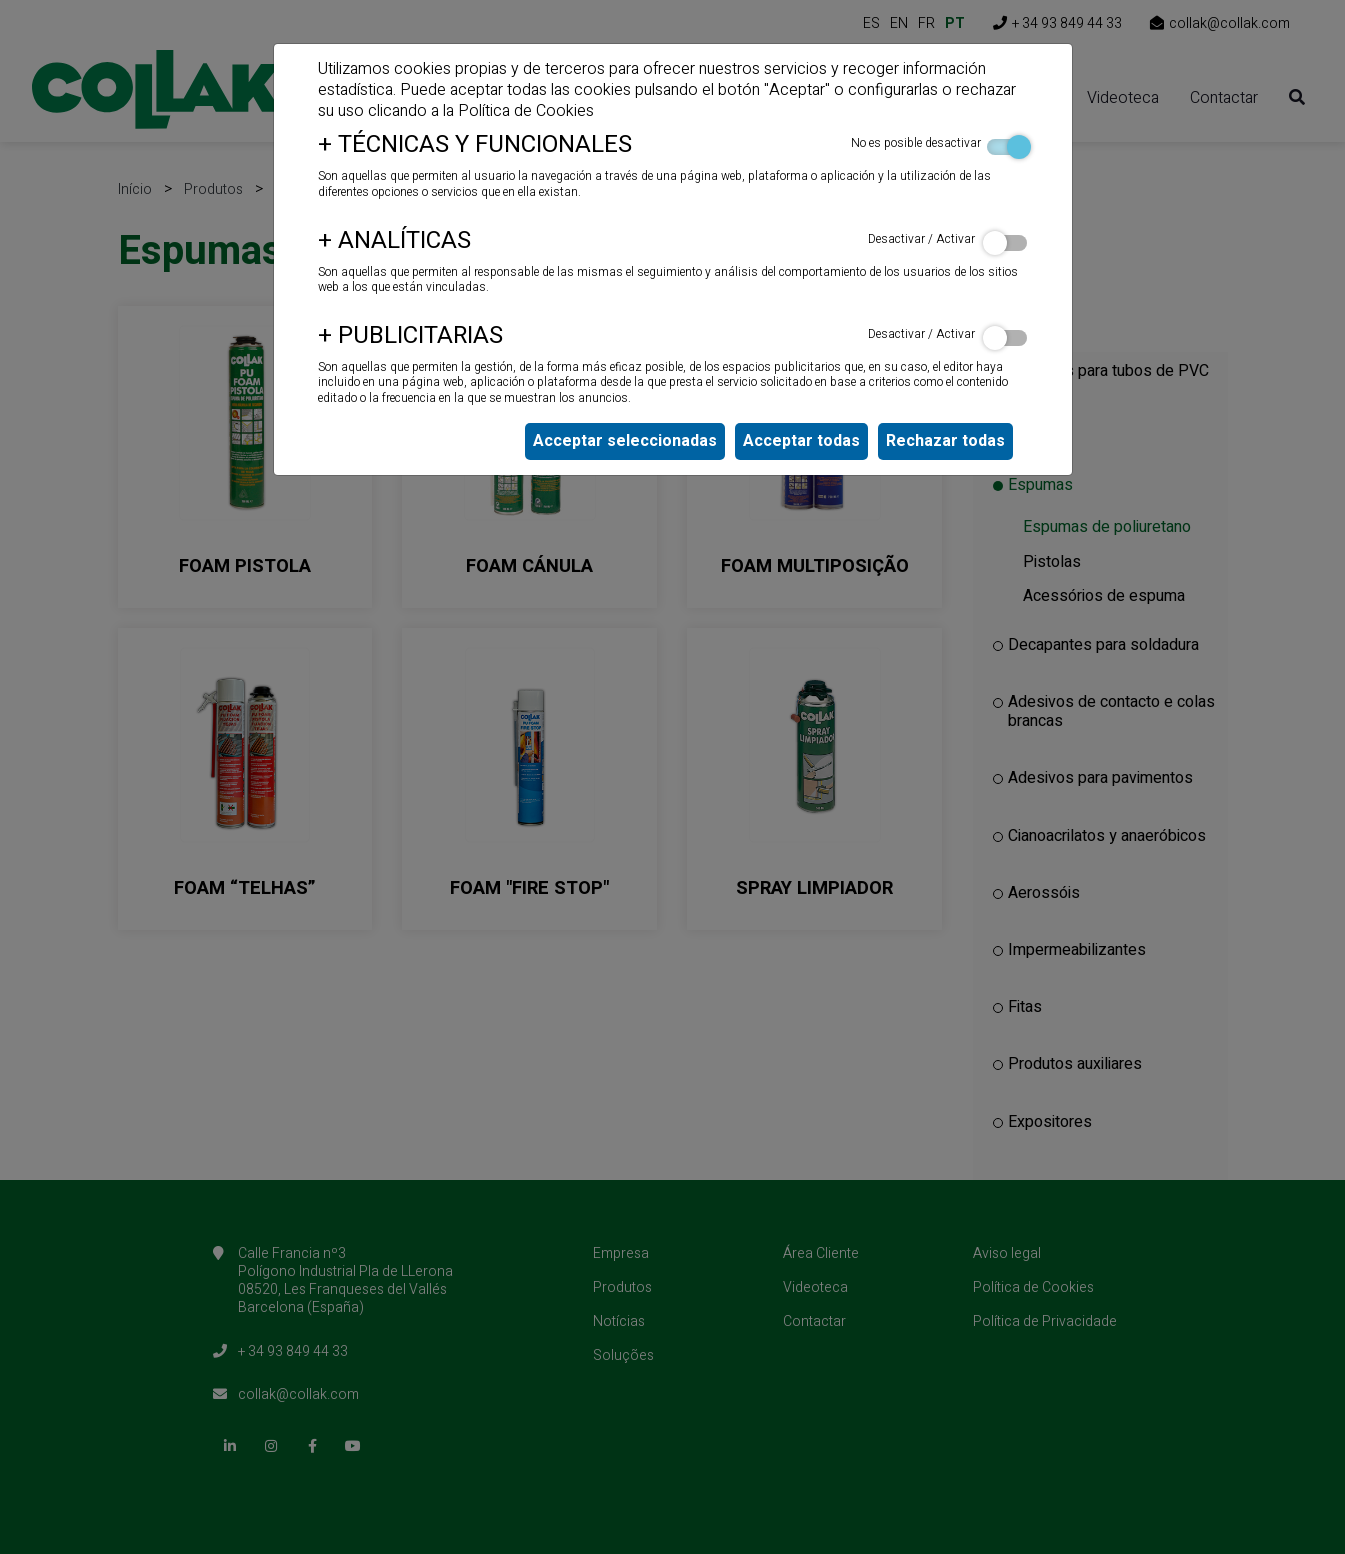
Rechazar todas (945, 441)
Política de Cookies (526, 111)
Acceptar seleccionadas (625, 441)
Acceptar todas (801, 441)
